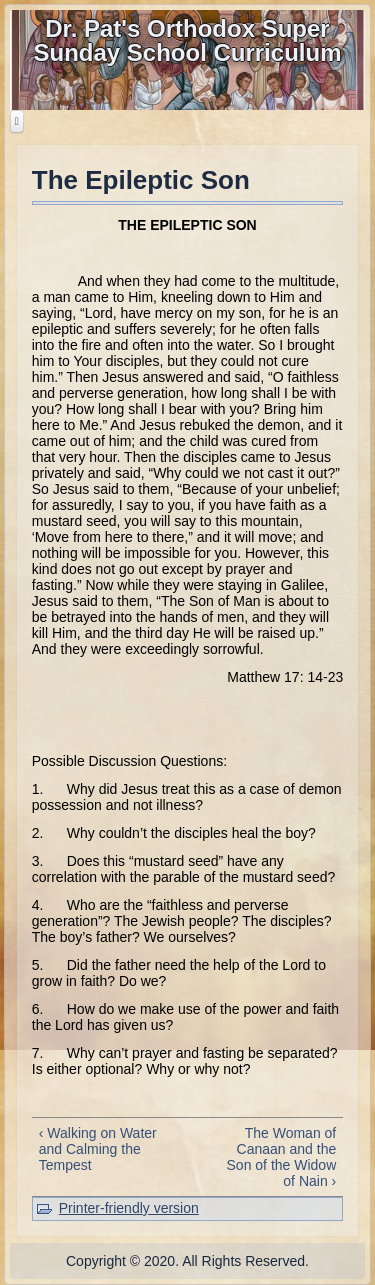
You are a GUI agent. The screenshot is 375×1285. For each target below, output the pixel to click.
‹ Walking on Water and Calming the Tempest (98, 1149)
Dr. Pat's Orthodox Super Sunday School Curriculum (187, 40)
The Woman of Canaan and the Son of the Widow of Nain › (282, 1157)
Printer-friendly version (129, 1208)
